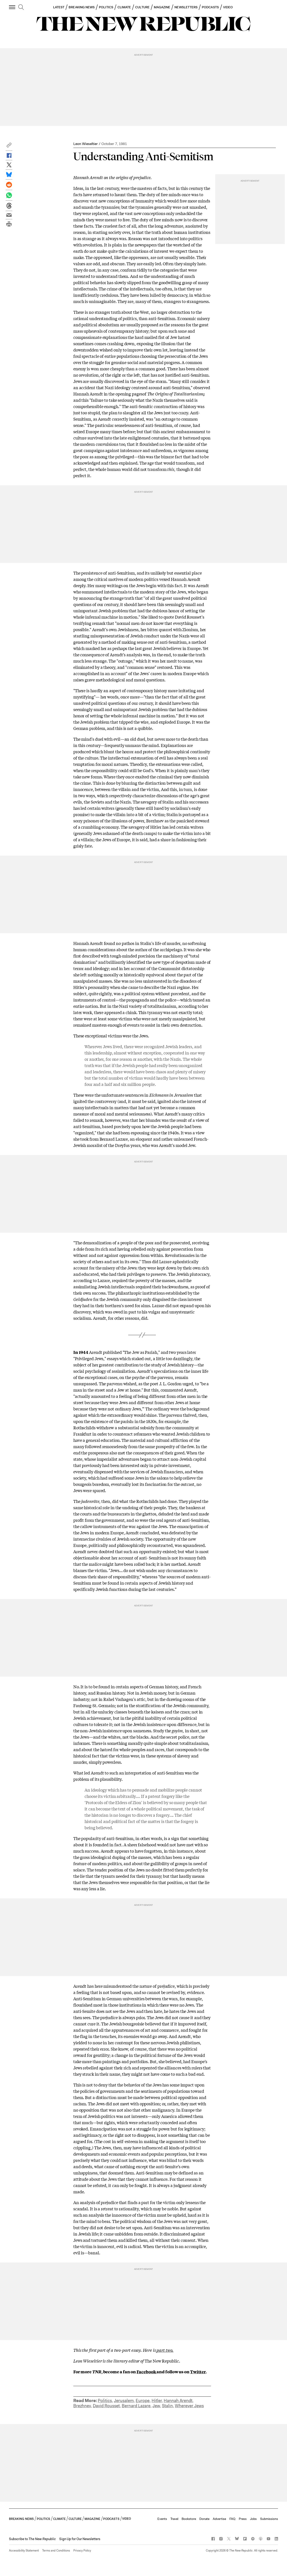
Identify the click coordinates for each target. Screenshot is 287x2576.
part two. (165, 2350)
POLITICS (106, 7)
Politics (105, 2400)
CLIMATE (124, 7)
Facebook (147, 2371)
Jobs (253, 2519)
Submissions (269, 2519)
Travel (174, 2519)
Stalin (167, 2406)
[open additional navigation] (12, 7)
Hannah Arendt (178, 2400)
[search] (21, 7)
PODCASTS (210, 7)
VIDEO (228, 7)
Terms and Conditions (56, 2550)
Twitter (198, 2371)
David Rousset (106, 2406)
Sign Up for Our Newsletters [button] (79, 2539)
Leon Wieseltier (85, 143)
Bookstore (189, 2519)
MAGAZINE (162, 7)
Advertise (219, 2519)
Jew (156, 2406)
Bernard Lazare (136, 2406)
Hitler (157, 2400)
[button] (9, 146)
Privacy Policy (82, 2550)
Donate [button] (204, 2519)
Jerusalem (124, 2400)
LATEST (58, 7)
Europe (143, 2400)
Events (162, 2519)
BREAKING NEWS (82, 7)
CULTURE (142, 7)
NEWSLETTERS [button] (186, 7)
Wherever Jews (189, 2406)
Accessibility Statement (24, 2550)
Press (243, 2519)
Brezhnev (82, 2406)
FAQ (232, 2519)
